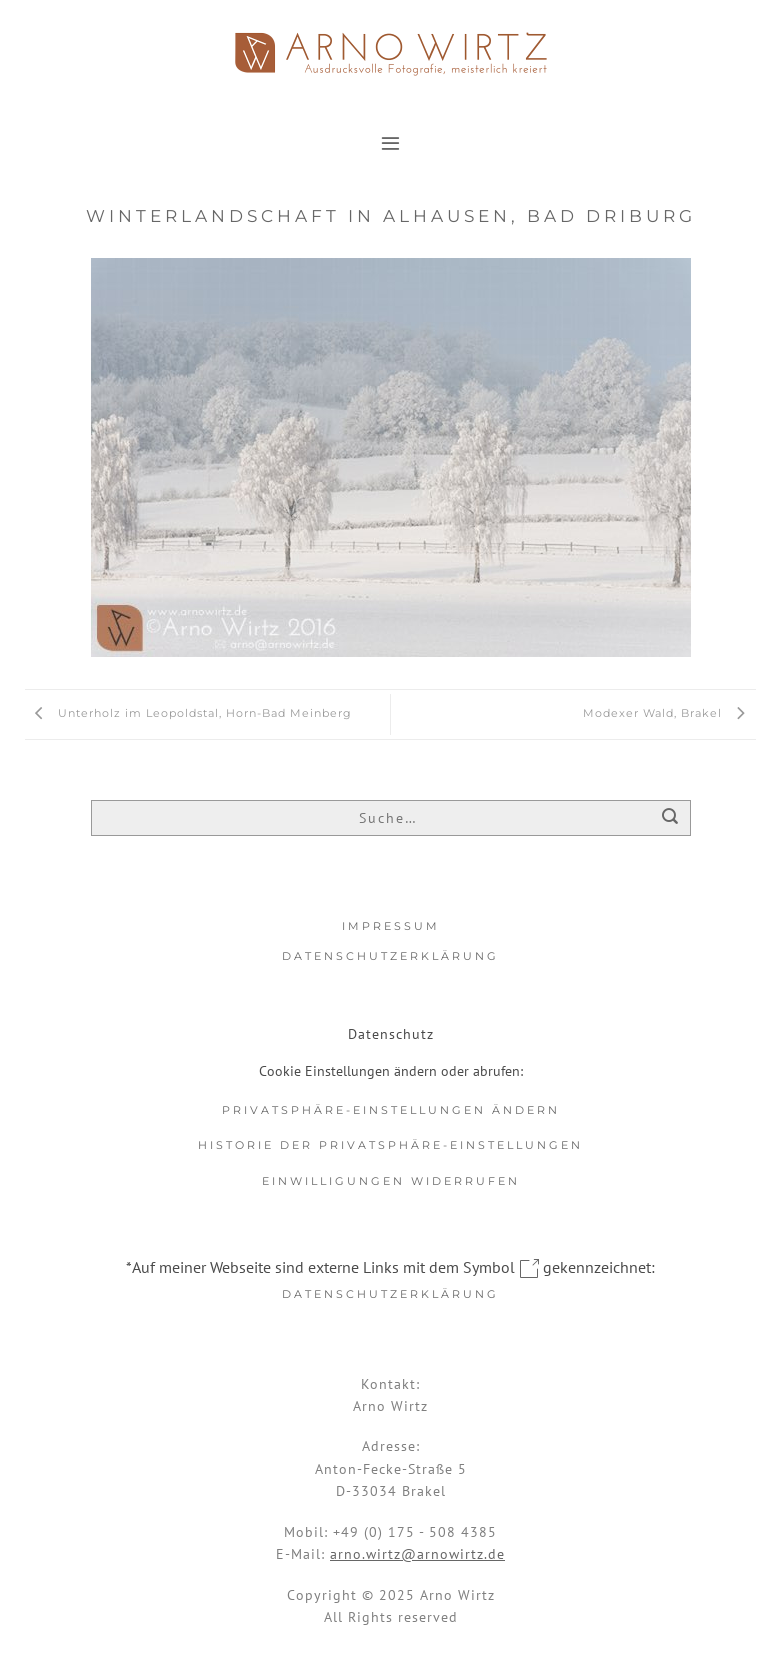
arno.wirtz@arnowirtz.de (417, 1554)
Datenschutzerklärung (390, 956)
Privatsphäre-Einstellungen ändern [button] (391, 1110)
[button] (390, 142)
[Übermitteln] (670, 819)
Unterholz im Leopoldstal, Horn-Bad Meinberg (188, 713)
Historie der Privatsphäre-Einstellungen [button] (390, 1145)
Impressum (391, 926)
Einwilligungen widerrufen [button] (391, 1181)
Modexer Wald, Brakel (669, 713)
